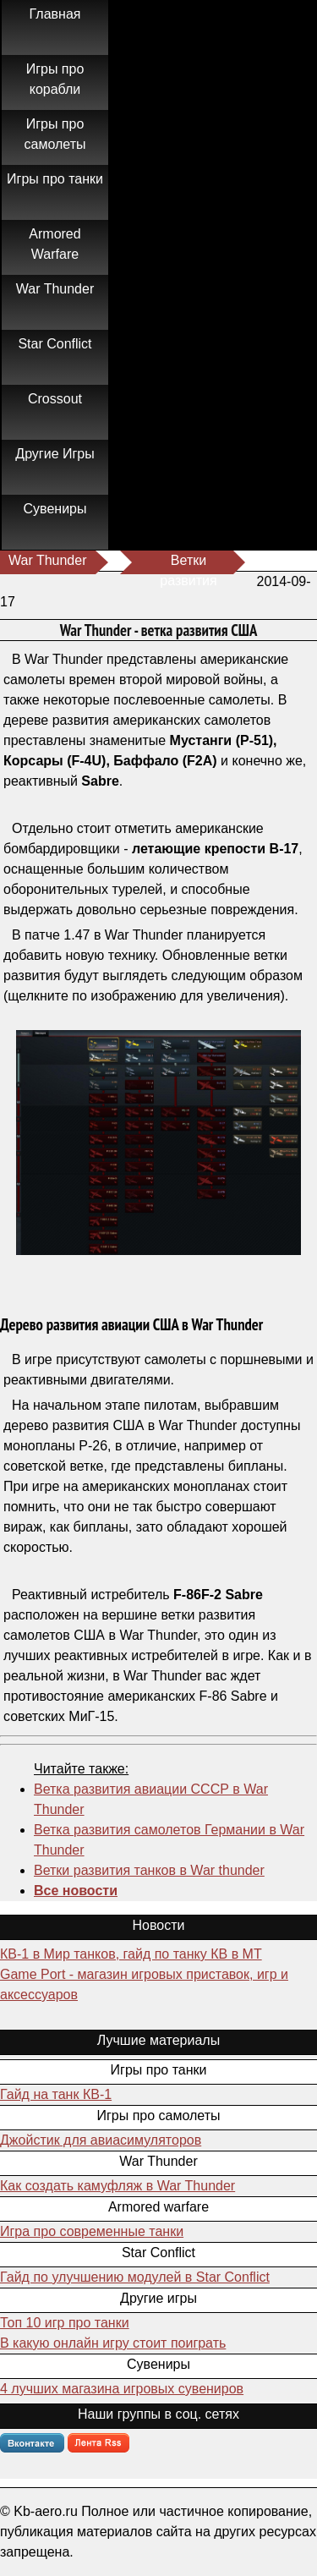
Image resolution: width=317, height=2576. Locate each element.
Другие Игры (54, 454)
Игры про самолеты (55, 134)
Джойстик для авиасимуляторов (100, 2140)
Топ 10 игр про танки (64, 2323)
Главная (55, 14)
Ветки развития (188, 563)
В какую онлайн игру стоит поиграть (113, 2343)
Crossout (55, 399)
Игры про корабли (55, 79)
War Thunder (55, 289)
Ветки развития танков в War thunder (149, 1870)
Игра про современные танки (91, 2231)
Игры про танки (55, 179)
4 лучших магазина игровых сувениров (121, 2388)
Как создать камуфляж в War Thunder (117, 2186)
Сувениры (55, 508)
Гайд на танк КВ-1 (56, 2094)
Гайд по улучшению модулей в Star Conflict (135, 2277)
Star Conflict (54, 344)
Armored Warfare (54, 244)
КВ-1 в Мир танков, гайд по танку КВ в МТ (131, 1954)
